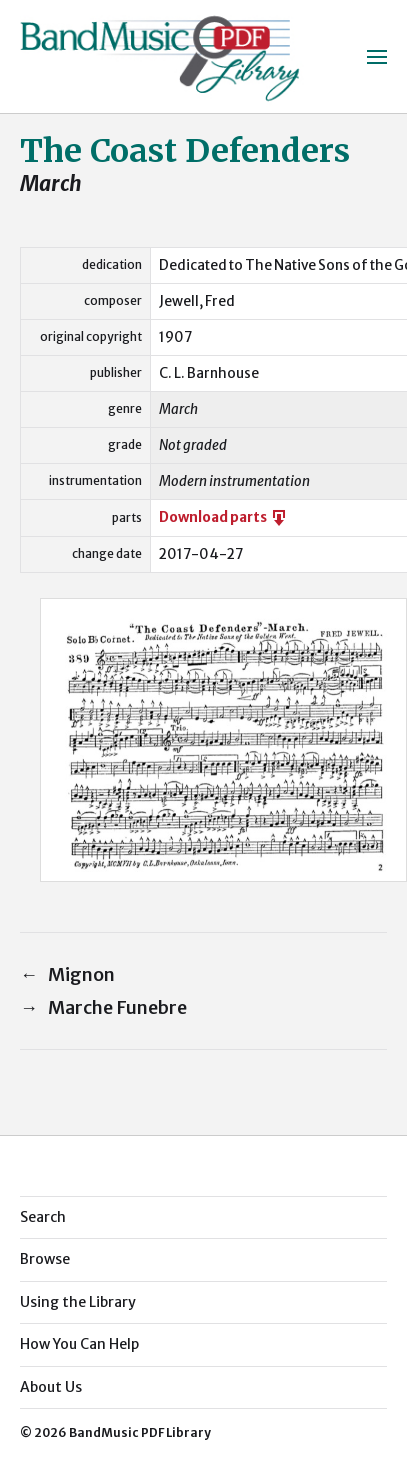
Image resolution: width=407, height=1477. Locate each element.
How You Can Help (79, 1344)
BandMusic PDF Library (140, 1432)
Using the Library (78, 1302)
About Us (51, 1387)
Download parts (224, 517)
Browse (45, 1259)
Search (43, 1217)
